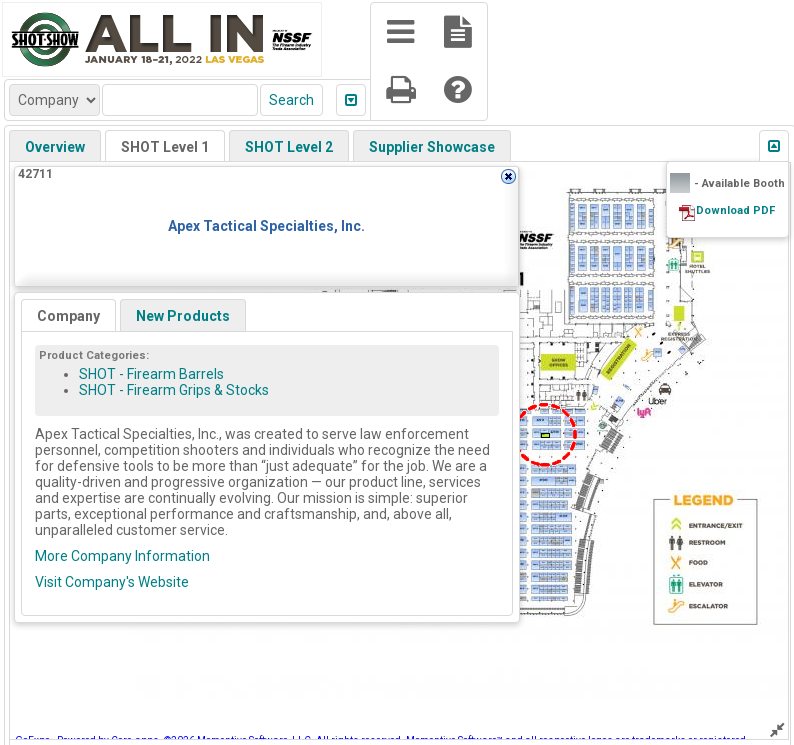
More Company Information (122, 556)
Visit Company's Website (112, 582)
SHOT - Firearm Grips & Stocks (174, 390)
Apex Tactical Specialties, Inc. (266, 226)
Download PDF (735, 210)
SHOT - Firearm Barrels (151, 374)
